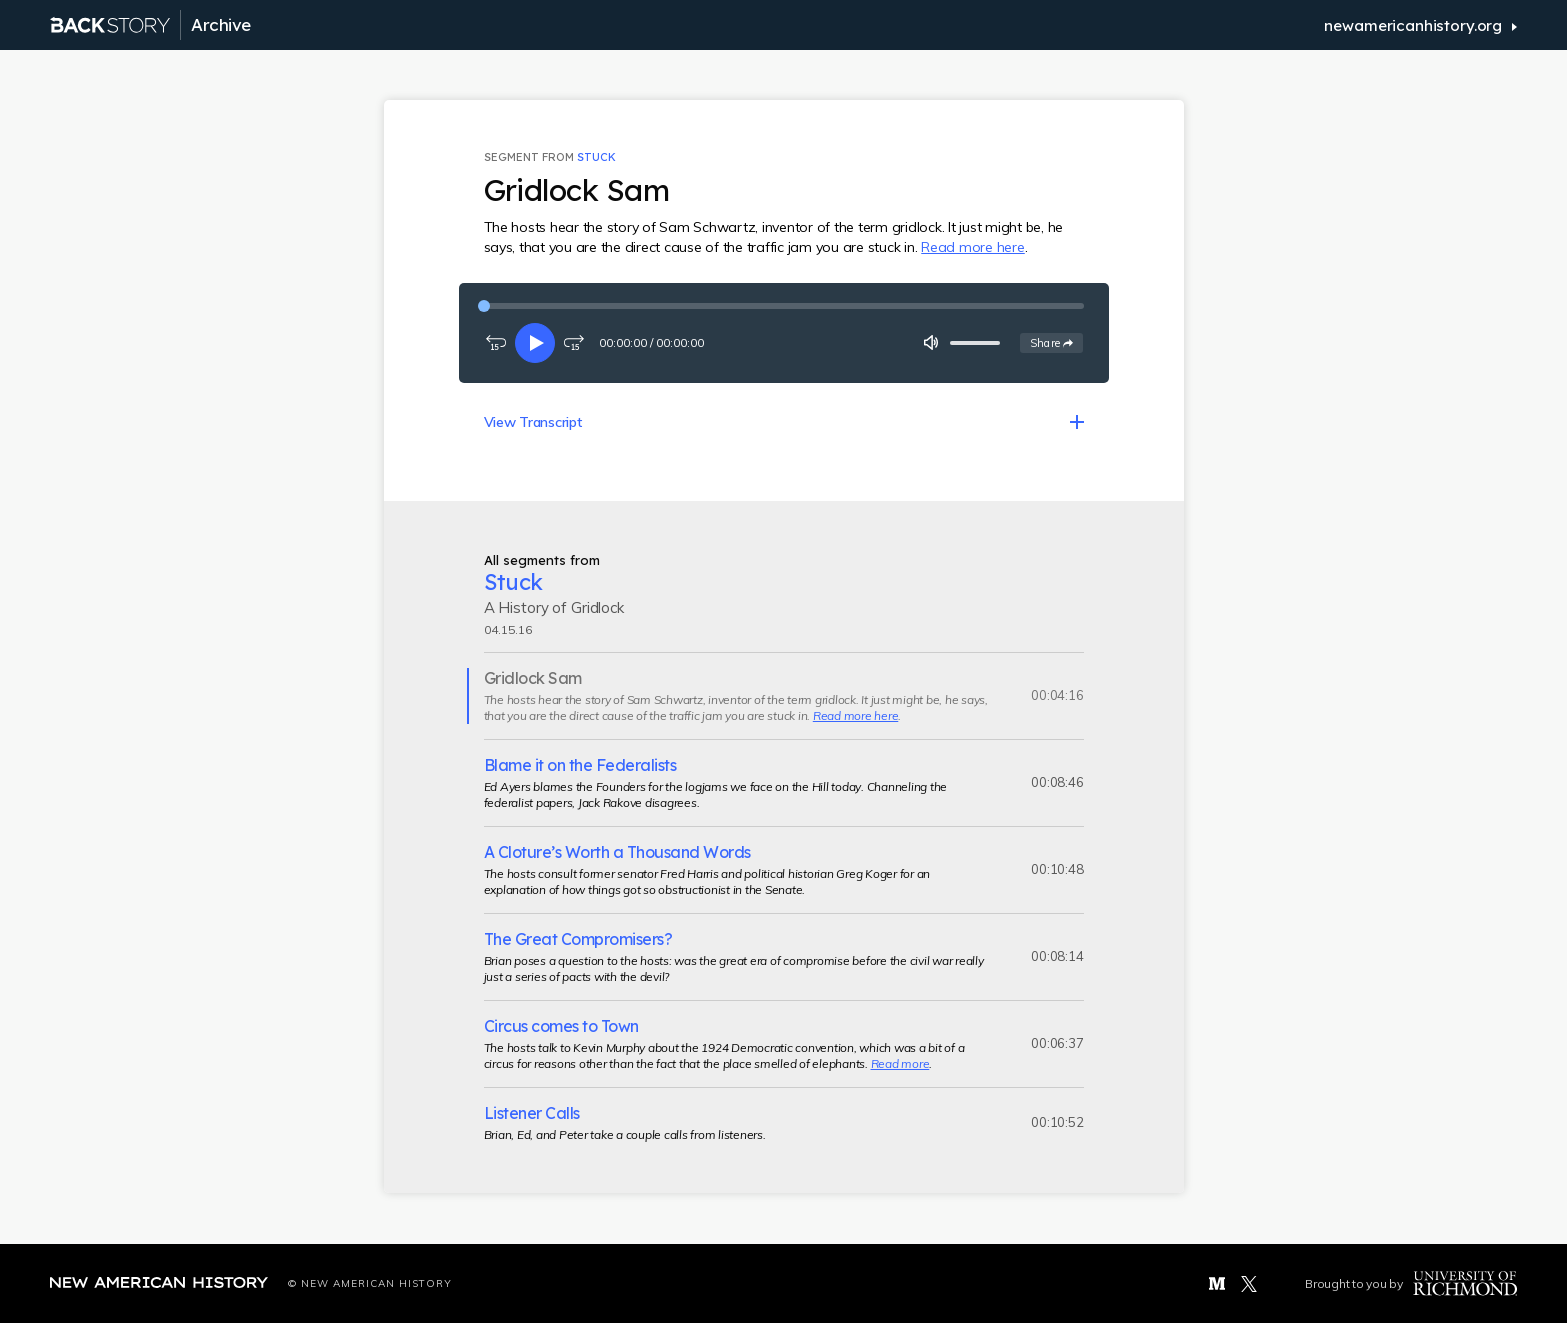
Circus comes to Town (561, 1026)
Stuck (596, 157)
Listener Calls (532, 1113)
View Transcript (533, 422)
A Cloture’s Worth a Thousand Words (617, 852)
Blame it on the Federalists (580, 765)
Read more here (973, 247)
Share (1056, 342)
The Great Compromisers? (578, 939)
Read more (900, 1063)
